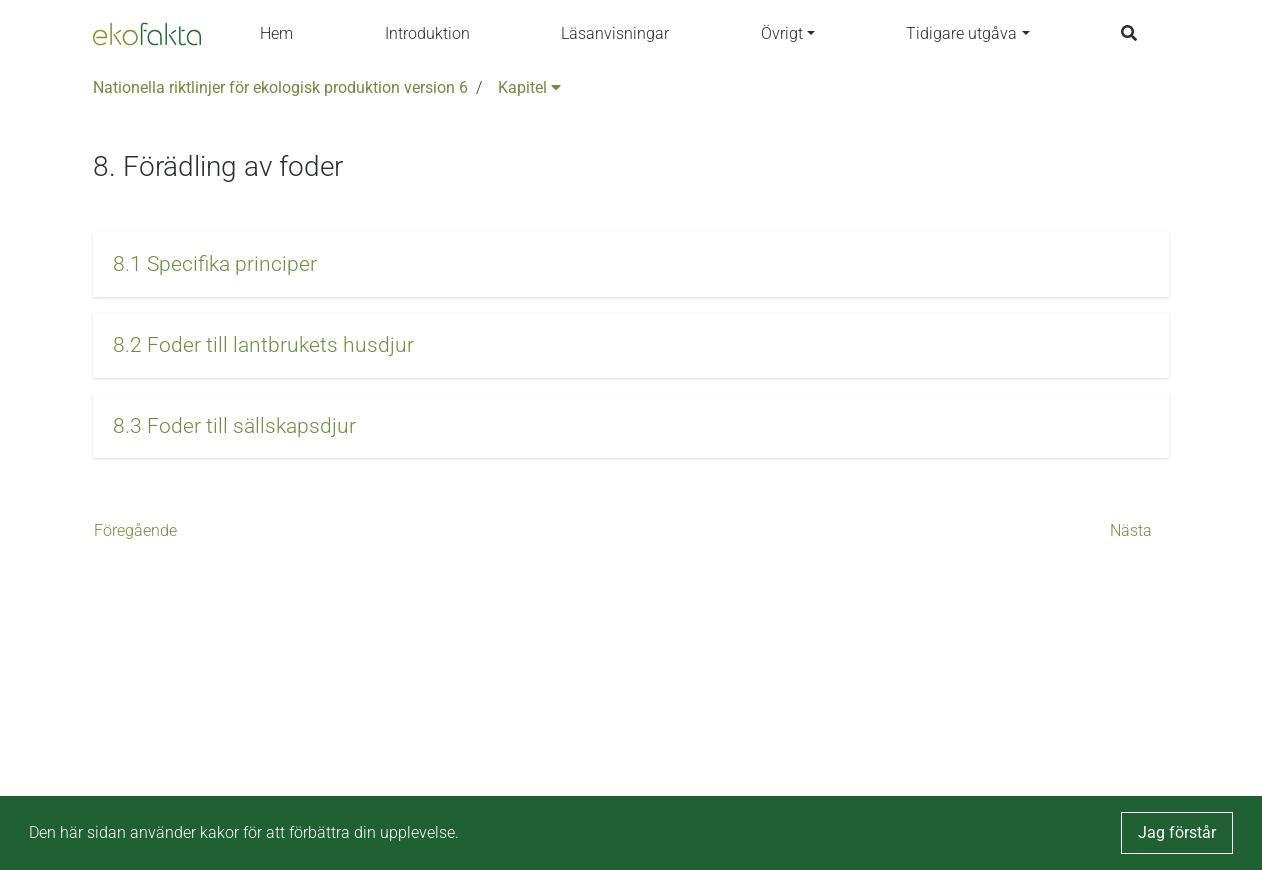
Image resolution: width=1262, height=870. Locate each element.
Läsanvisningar (615, 33)
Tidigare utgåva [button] (961, 33)
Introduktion (427, 33)
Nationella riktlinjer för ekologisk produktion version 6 (280, 87)
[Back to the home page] (147, 34)
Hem (276, 33)
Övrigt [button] (782, 33)
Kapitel (529, 87)
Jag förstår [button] (1177, 832)
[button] (631, 264)
